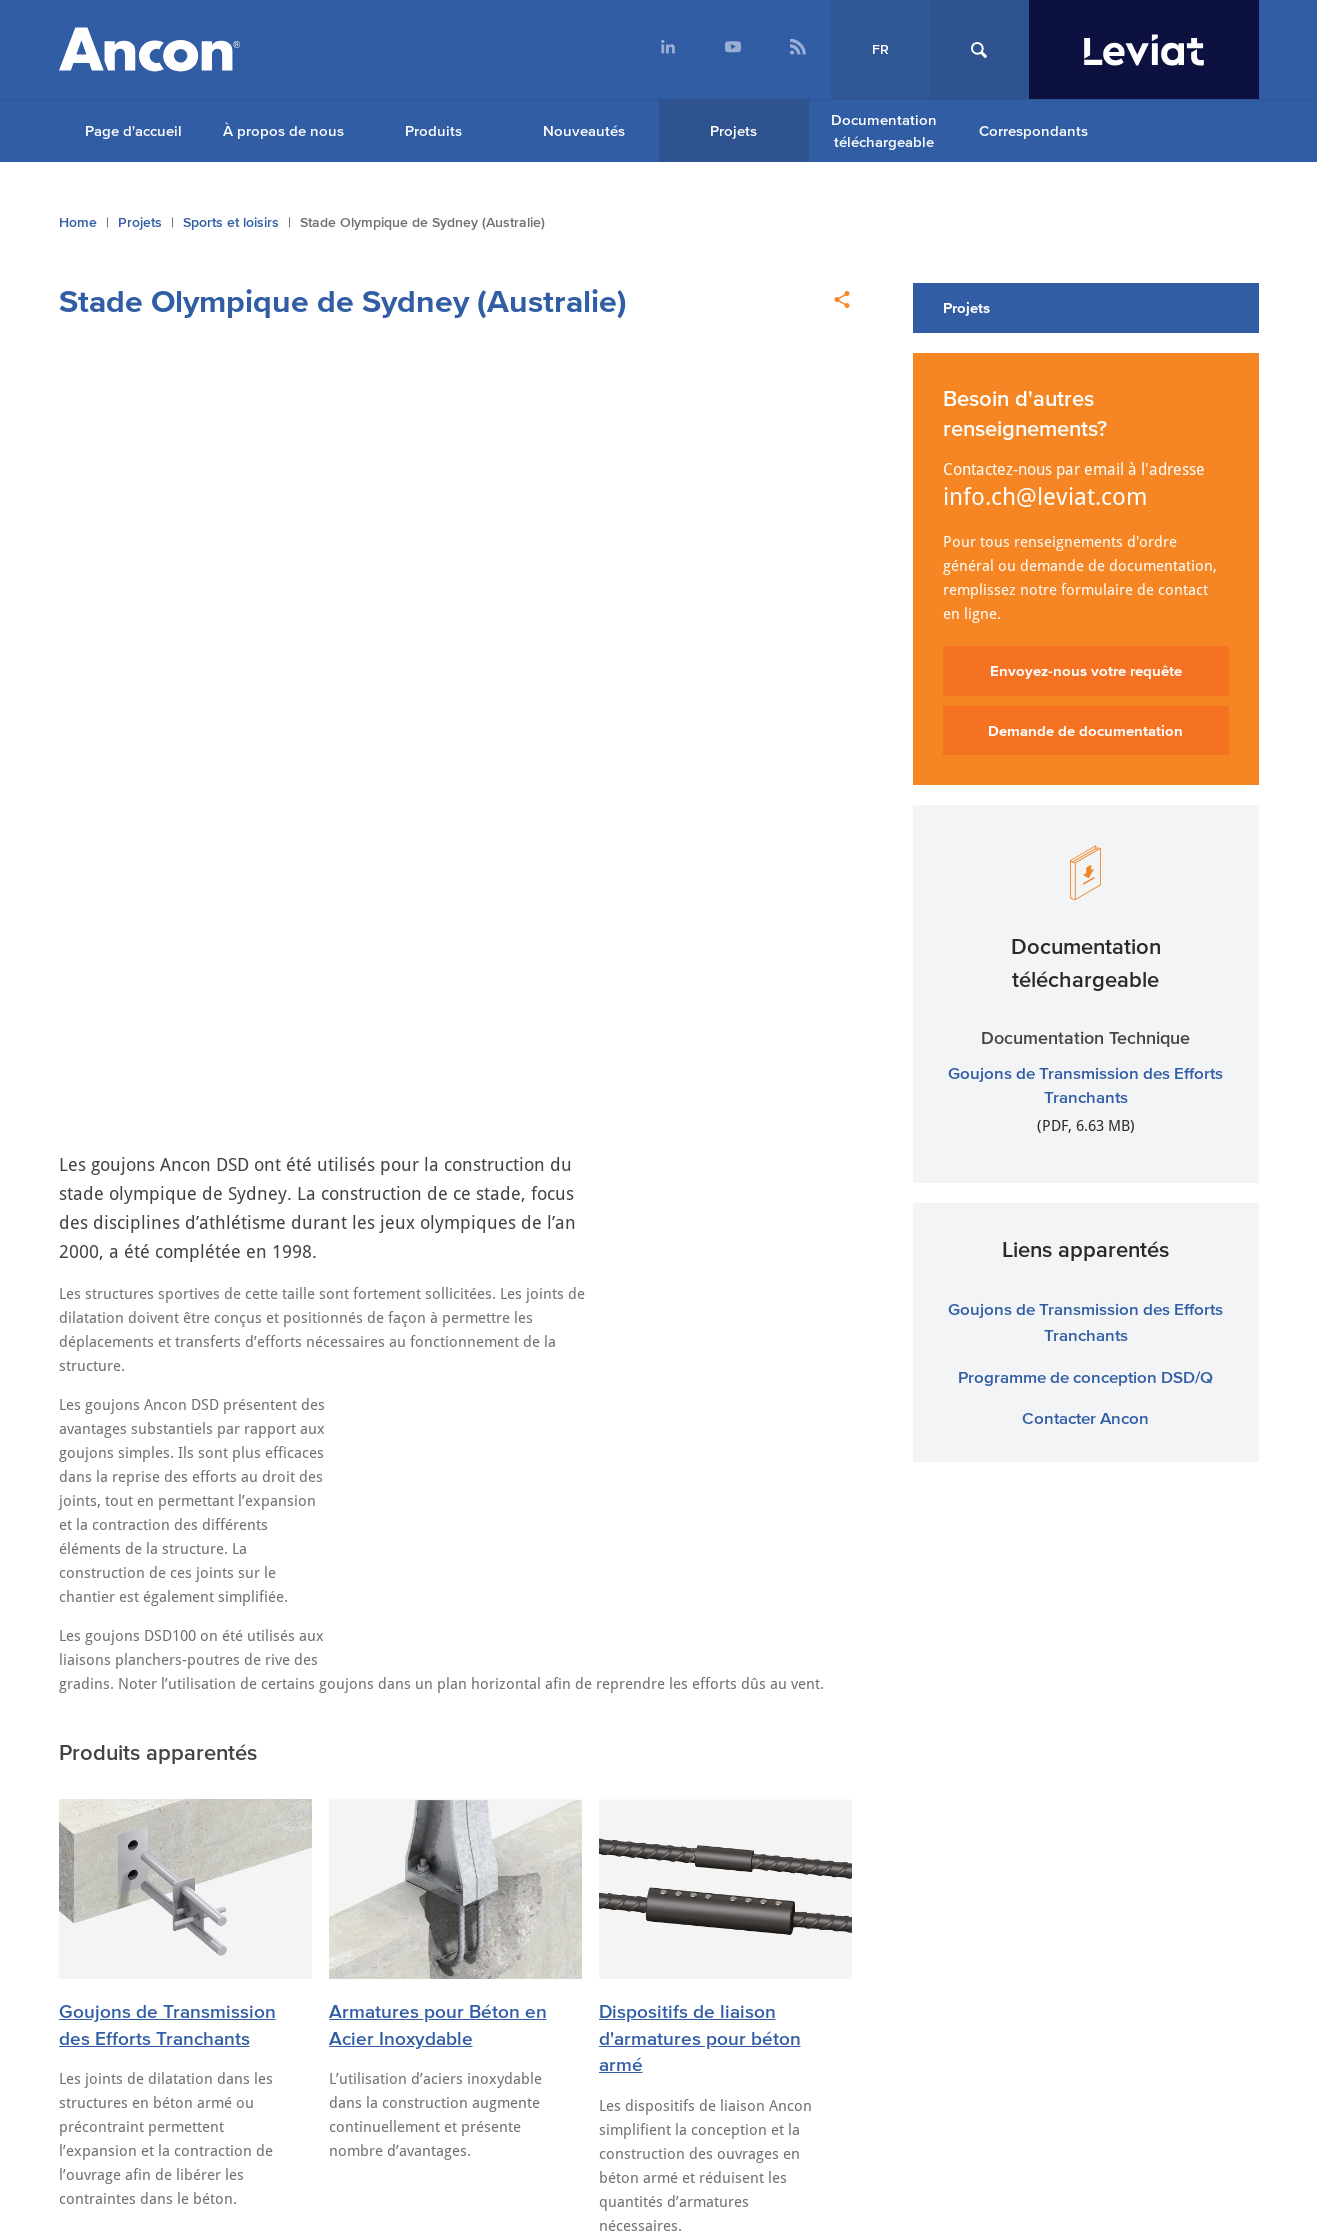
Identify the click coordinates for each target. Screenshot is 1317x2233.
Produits (433, 130)
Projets (733, 130)
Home (78, 222)
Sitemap (94, 1854)
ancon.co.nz (610, 1792)
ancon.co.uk (122, 1792)
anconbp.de (1098, 1792)
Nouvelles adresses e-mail (608, 1436)
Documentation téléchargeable (884, 131)
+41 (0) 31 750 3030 (423, 2033)
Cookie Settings (217, 1854)
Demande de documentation (1085, 730)
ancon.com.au (373, 1792)
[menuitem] (668, 49)
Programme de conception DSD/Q (1085, 1376)
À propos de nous (283, 130)
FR (880, 49)
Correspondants (1033, 130)
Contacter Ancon (1085, 1417)
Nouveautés (584, 130)
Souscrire (1073, 2107)
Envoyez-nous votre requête (1086, 670)
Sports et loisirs (231, 222)
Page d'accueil (133, 130)
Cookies (340, 1854)
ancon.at (843, 1792)
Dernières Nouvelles (168, 1347)
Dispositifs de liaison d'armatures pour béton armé (700, 1068)
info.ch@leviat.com (1045, 497)
